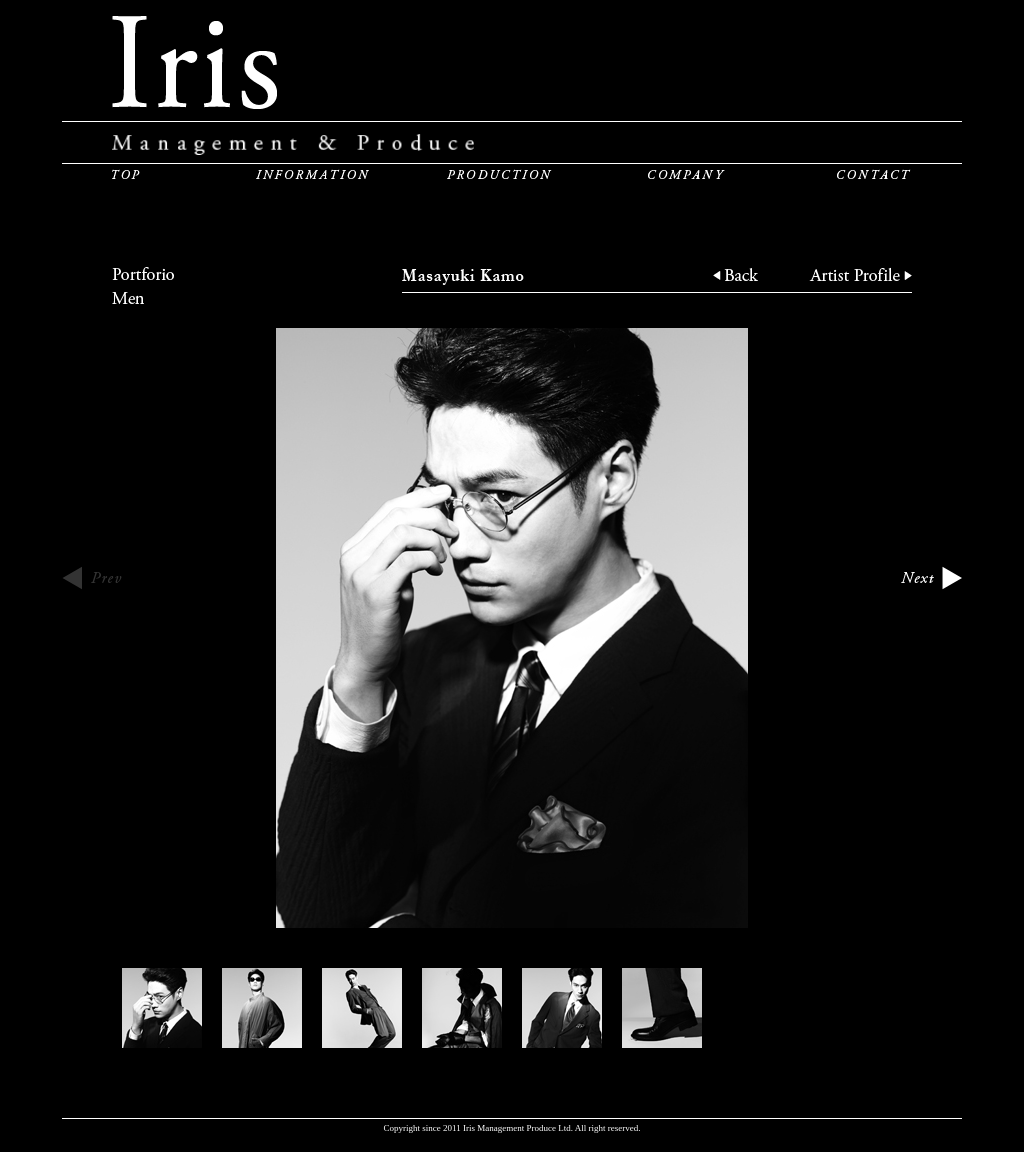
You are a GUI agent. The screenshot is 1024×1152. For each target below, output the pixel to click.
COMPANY (686, 174)
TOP (126, 174)
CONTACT (874, 174)
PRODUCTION (499, 174)
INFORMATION (312, 174)
